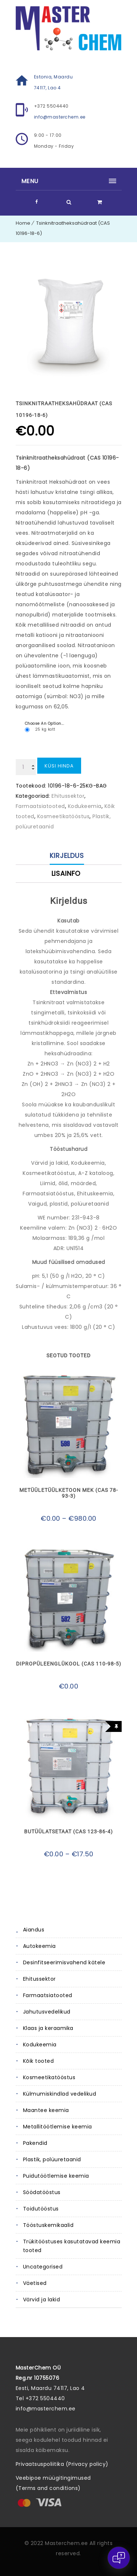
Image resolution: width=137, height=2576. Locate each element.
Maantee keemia (46, 2110)
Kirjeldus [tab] (67, 855)
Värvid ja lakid (41, 2299)
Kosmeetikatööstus (49, 2077)
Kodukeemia (40, 2044)
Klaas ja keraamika (48, 2028)
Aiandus (34, 1929)
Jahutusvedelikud (47, 2011)
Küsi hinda (59, 765)
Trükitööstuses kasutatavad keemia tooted (72, 2246)
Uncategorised (43, 2266)
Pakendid (35, 2143)
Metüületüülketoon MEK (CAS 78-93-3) (68, 1493)
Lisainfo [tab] (66, 873)
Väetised (35, 2283)
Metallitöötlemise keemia (57, 2126)
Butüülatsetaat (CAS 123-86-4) (68, 1831)
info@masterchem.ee (59, 117)
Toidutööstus (41, 2208)
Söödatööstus (42, 2192)
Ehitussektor (39, 1979)
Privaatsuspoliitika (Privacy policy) (62, 2464)
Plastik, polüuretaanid (52, 2159)
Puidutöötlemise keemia (56, 2175)
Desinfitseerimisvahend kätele (64, 1962)
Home (23, 223)
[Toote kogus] (26, 767)
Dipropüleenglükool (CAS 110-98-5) (68, 1664)
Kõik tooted (38, 2061)
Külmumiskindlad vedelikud (59, 2093)
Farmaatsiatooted (47, 1995)
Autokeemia (39, 1946)
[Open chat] (119, 2558)
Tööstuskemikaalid (48, 2225)
